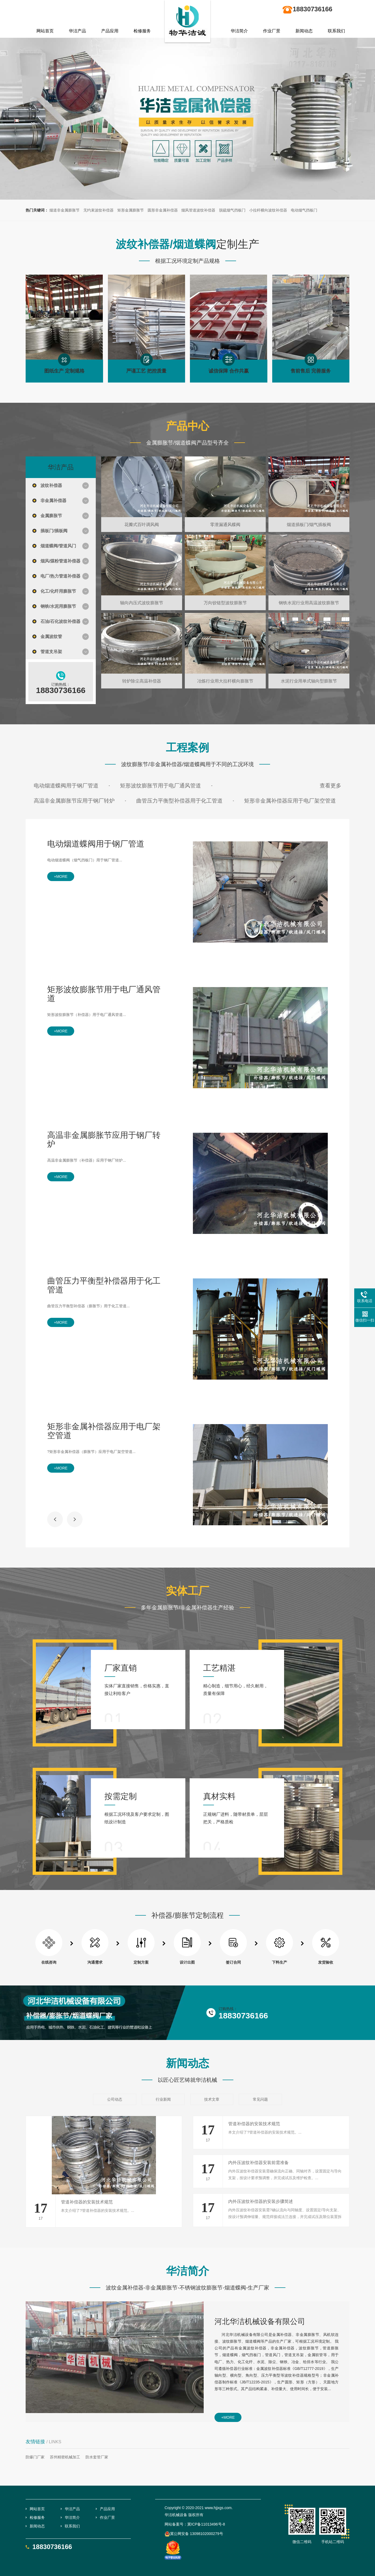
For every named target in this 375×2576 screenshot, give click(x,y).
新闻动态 (304, 31)
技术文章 (211, 2099)
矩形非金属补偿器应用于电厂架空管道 (290, 801)
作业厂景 (271, 31)
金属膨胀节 (51, 515)
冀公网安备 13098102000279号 (194, 2533)
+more (60, 876)
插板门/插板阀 (53, 530)
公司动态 (114, 2099)
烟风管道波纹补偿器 (198, 210)
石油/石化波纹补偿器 (60, 621)
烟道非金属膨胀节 (64, 210)
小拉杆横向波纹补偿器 (268, 210)
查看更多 (330, 786)
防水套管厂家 (97, 2457)
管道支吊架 (51, 651)
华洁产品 (77, 31)
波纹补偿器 (51, 485)
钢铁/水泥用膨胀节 (58, 606)
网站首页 (45, 31)
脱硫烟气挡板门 (232, 210)
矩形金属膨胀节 (130, 210)
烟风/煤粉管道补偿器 (60, 561)
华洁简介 (239, 31)
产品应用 (109, 31)
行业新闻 (163, 2099)
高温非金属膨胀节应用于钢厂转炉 (74, 801)
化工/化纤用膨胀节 (58, 591)
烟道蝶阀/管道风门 (58, 546)
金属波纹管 (51, 636)
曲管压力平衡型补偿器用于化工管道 (179, 801)
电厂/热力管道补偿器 (60, 576)
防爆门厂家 (35, 2457)
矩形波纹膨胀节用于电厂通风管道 (160, 786)
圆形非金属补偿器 (163, 210)
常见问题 (260, 2099)
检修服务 (142, 31)
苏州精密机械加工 (65, 2457)
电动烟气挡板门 (304, 210)
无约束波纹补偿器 (98, 210)
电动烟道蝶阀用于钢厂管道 (66, 786)
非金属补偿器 (53, 500)
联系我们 (336, 31)
